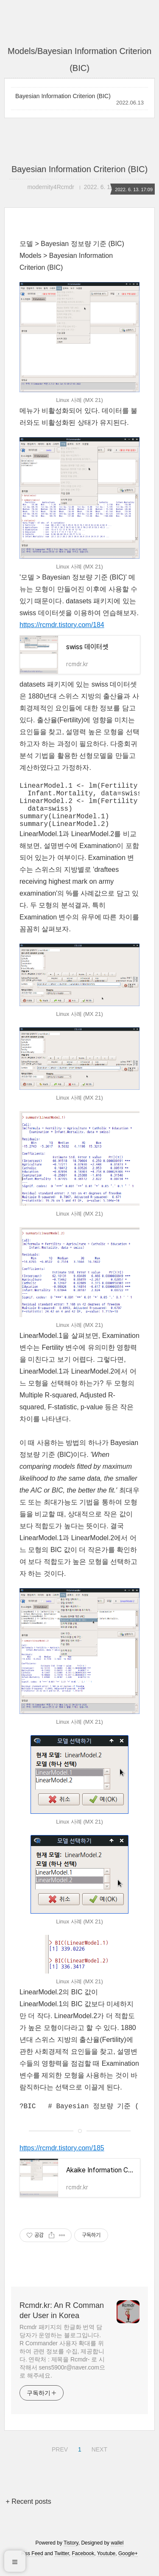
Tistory (71, 2554)
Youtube (106, 2565)
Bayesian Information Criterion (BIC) (63, 96)
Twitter (61, 2565)
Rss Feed (32, 2565)
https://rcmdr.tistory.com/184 (62, 624)
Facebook (83, 2565)
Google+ (128, 2565)
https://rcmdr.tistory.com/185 (62, 2159)
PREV (59, 2459)
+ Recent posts (28, 2512)
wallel (117, 2554)
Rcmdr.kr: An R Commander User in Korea (62, 2321)
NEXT (98, 2459)
